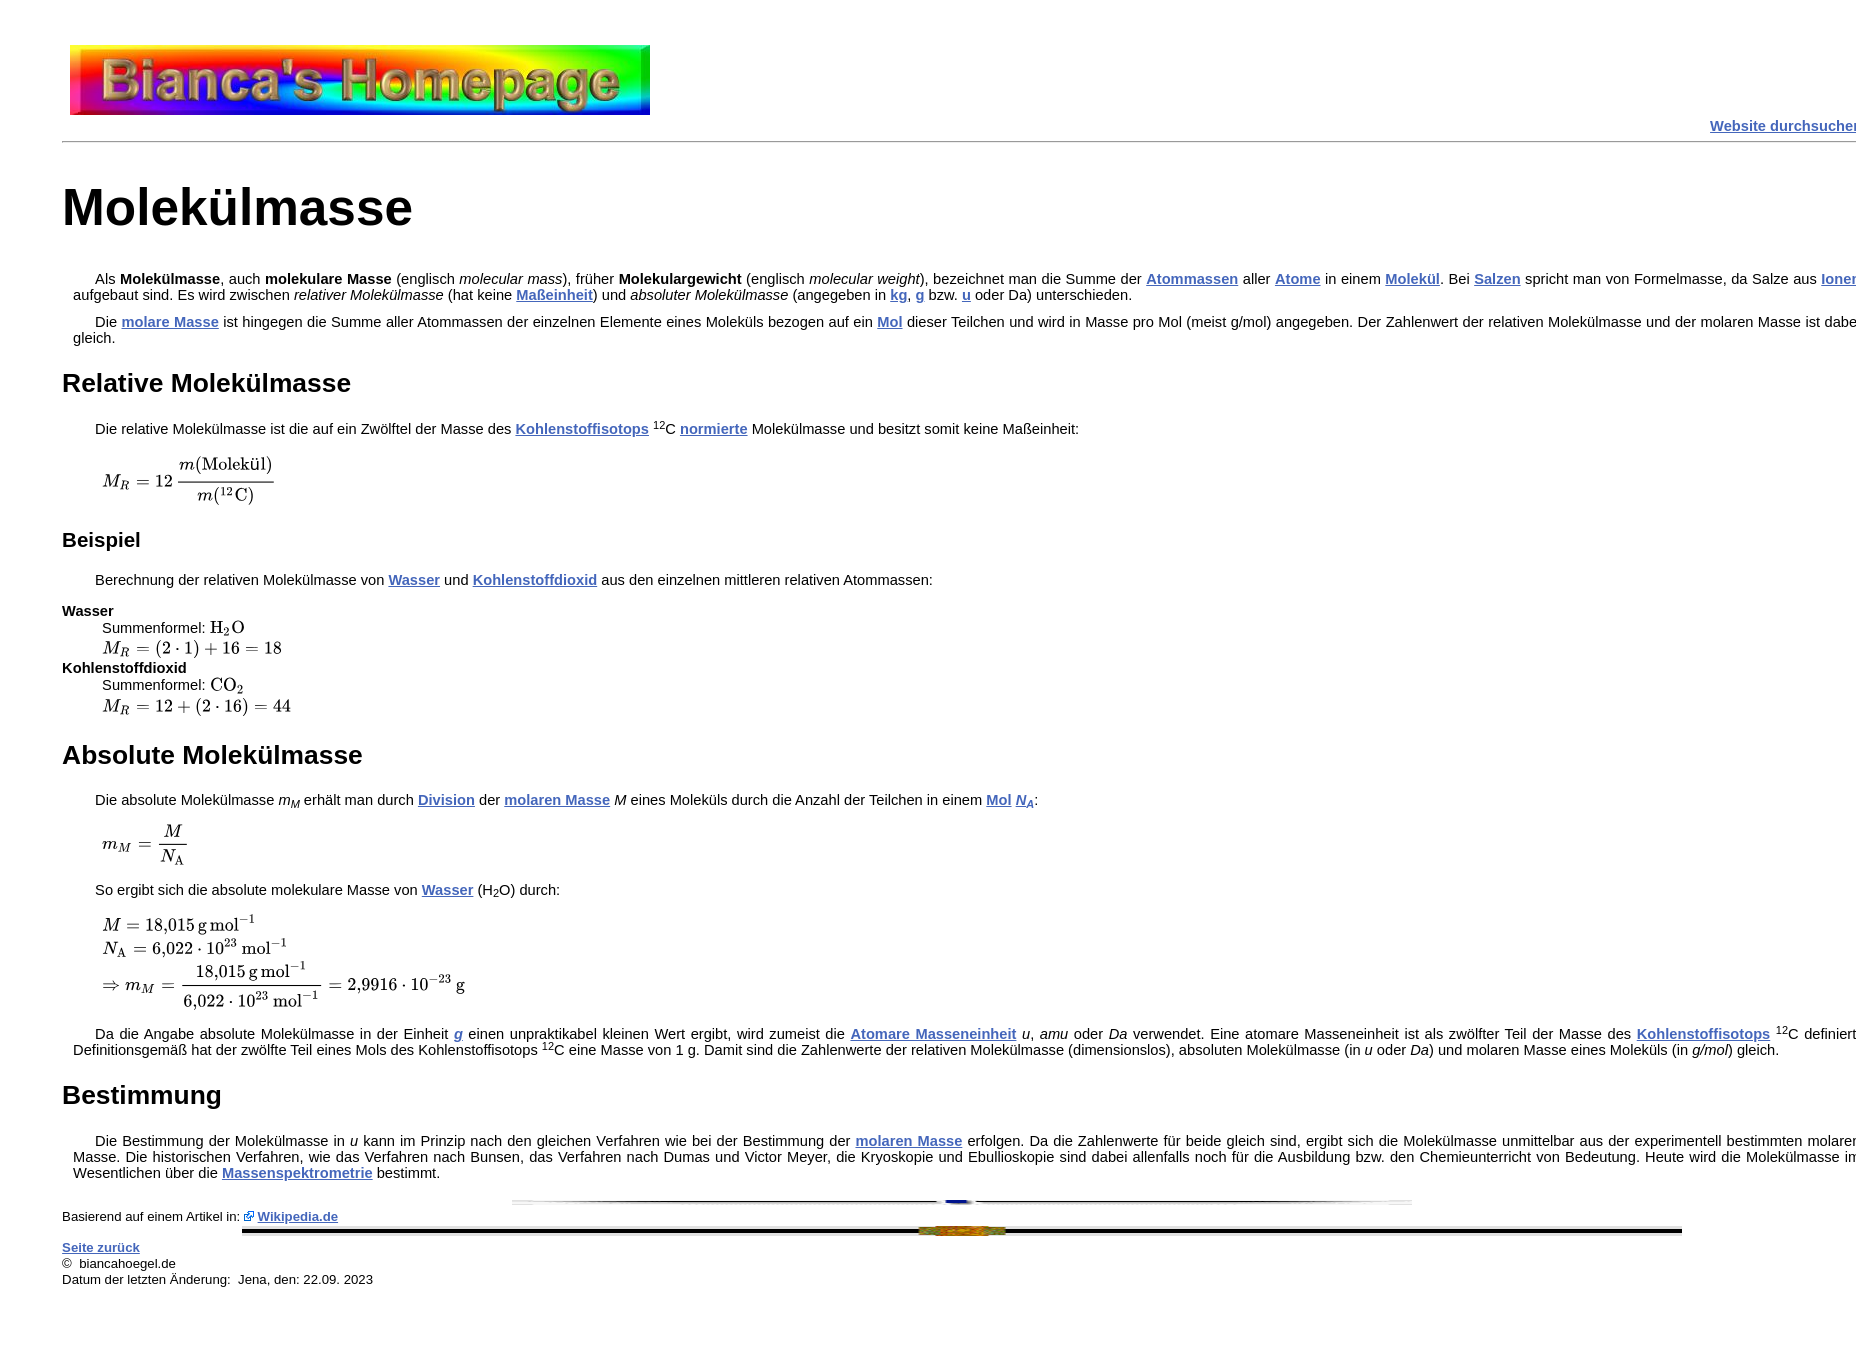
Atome (1298, 279)
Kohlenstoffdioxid (535, 580)
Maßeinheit (554, 295)
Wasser (414, 580)
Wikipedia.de (298, 1216)
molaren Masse (557, 800)
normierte (714, 429)
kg (898, 295)
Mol (889, 322)
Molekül (1412, 279)
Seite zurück (101, 1247)
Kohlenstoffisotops (582, 429)
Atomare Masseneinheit (933, 1034)
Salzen (1497, 279)
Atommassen (1192, 279)
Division (446, 800)
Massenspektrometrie (297, 1173)
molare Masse (170, 322)
